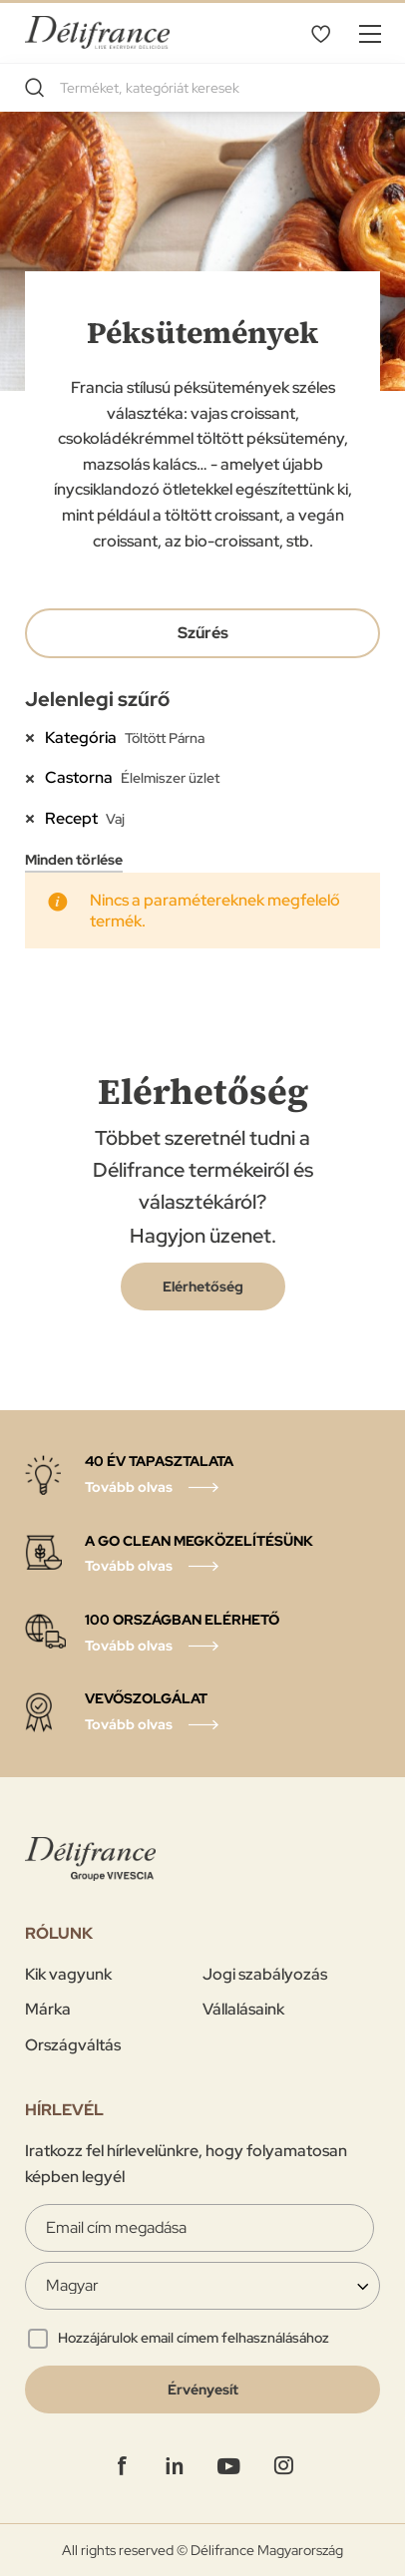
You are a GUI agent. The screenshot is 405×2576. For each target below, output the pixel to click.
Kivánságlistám (320, 33)
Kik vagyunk (68, 1974)
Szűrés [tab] (203, 632)
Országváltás (73, 2044)
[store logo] (97, 32)
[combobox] (202, 88)
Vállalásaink (243, 2009)
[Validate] (202, 2389)
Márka (48, 2009)
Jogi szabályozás (264, 1974)
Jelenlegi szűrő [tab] (97, 699)
